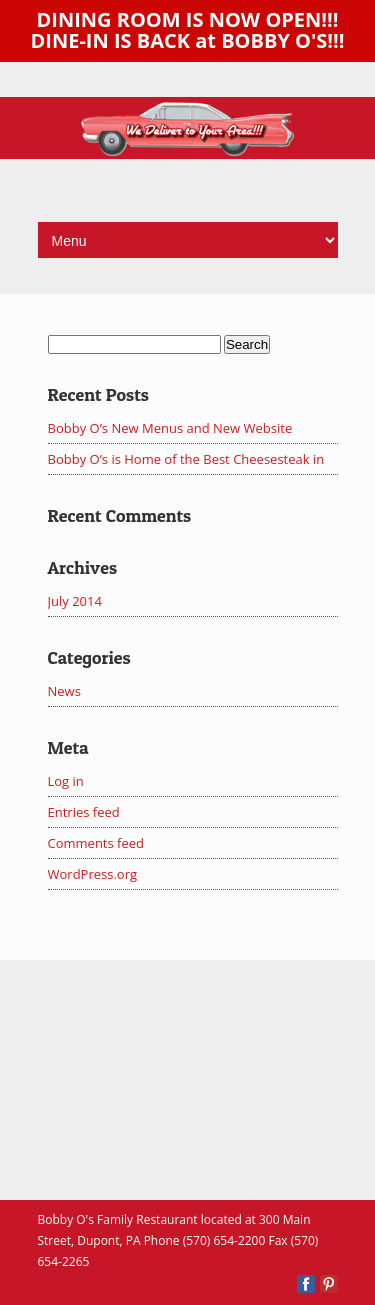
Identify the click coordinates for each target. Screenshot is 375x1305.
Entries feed (84, 812)
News (64, 691)
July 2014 (75, 601)
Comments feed (96, 843)
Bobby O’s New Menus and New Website (170, 428)
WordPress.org (93, 874)
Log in (66, 781)
